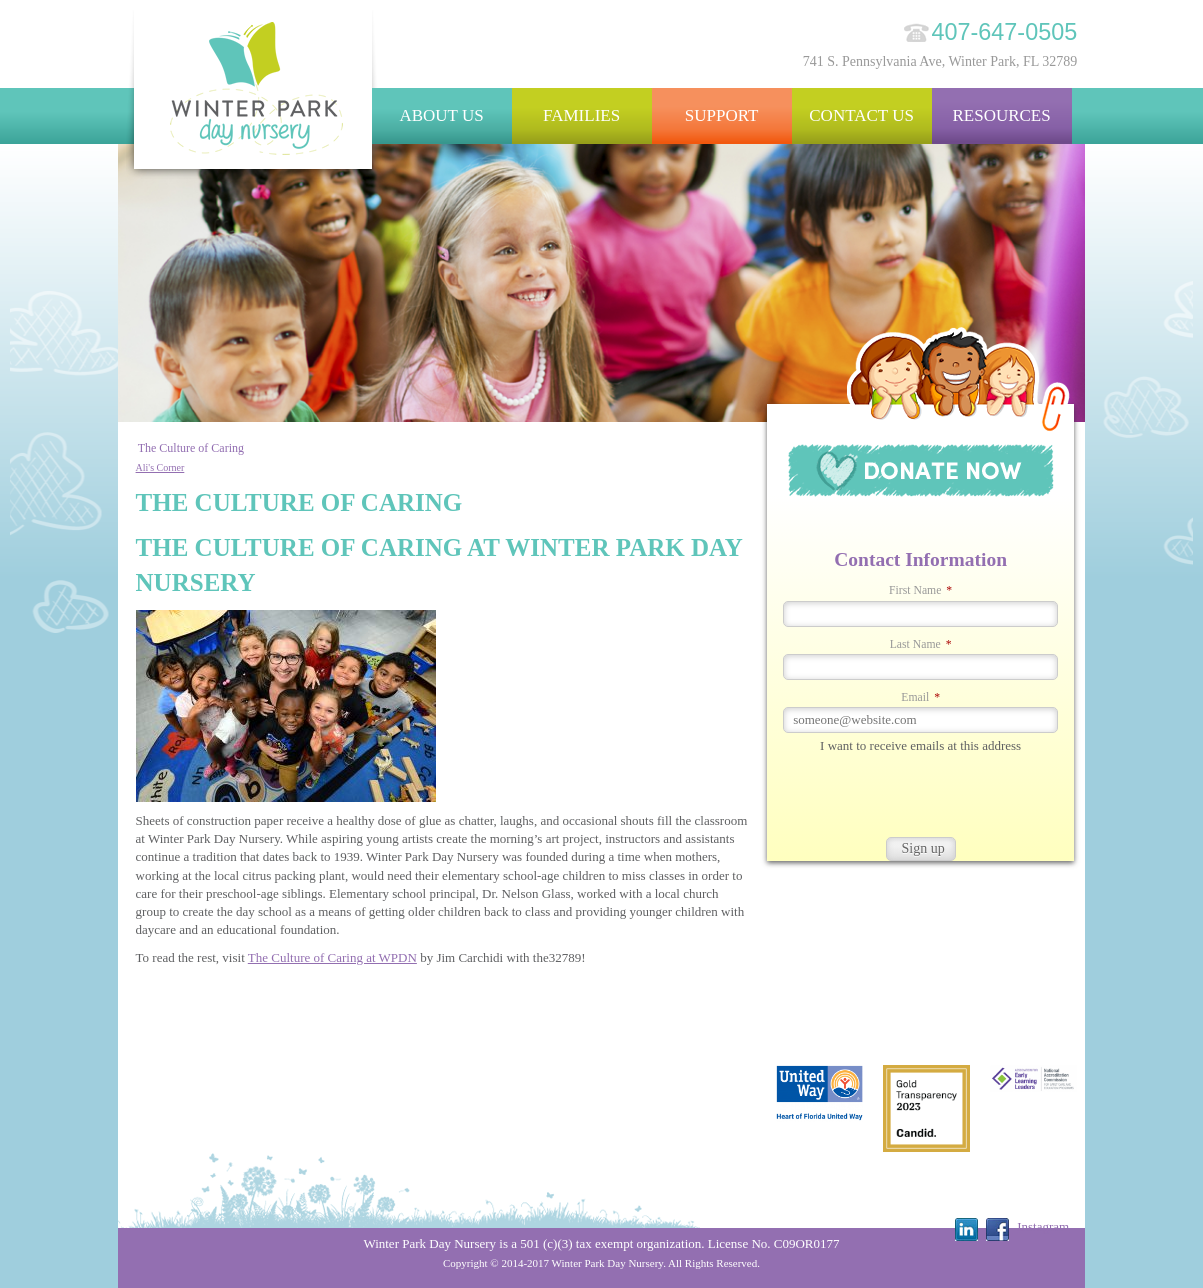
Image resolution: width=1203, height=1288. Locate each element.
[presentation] (919, 798)
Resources (1001, 115)
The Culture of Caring (191, 448)
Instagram (1043, 1226)
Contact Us (861, 115)
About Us (441, 115)
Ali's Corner (160, 467)
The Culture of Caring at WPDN (332, 957)
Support (722, 115)
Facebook (997, 1229)
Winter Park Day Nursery (254, 94)
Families (581, 115)
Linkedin (966, 1229)
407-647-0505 (1005, 32)
